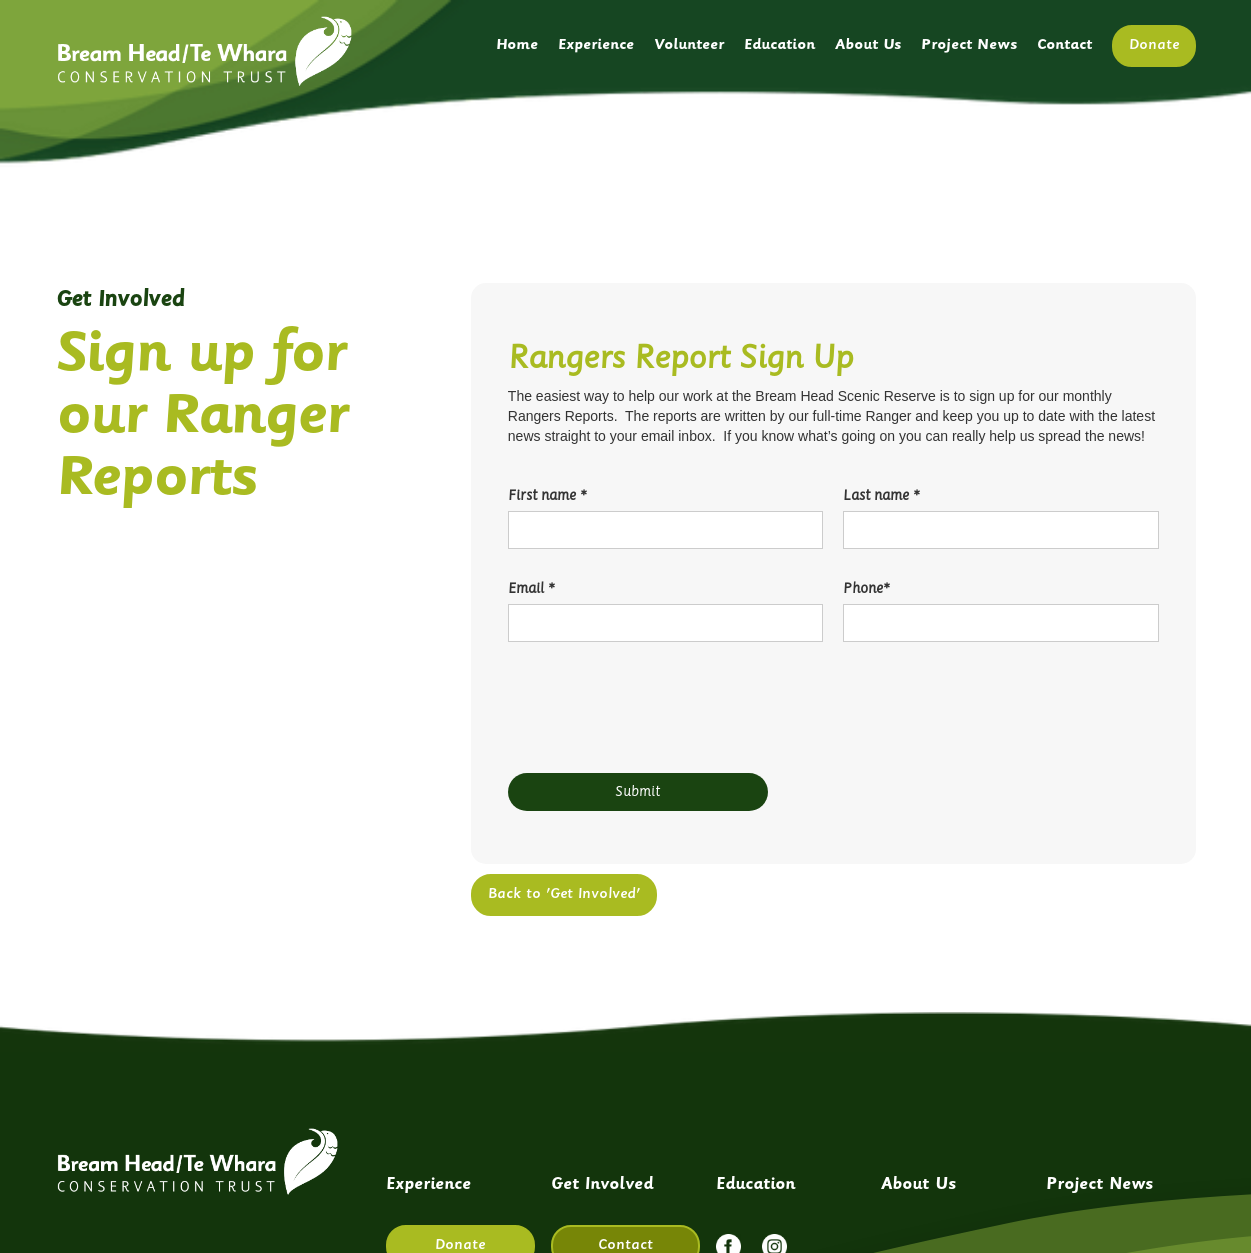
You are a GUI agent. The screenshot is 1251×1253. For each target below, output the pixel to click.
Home (517, 45)
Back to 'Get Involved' (564, 894)
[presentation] (660, 711)
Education (779, 45)
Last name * (881, 495)
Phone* (866, 588)
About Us (868, 45)
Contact (1064, 45)
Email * (531, 588)
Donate (1154, 45)
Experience (596, 45)
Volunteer (689, 45)
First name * (547, 495)
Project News (969, 45)
